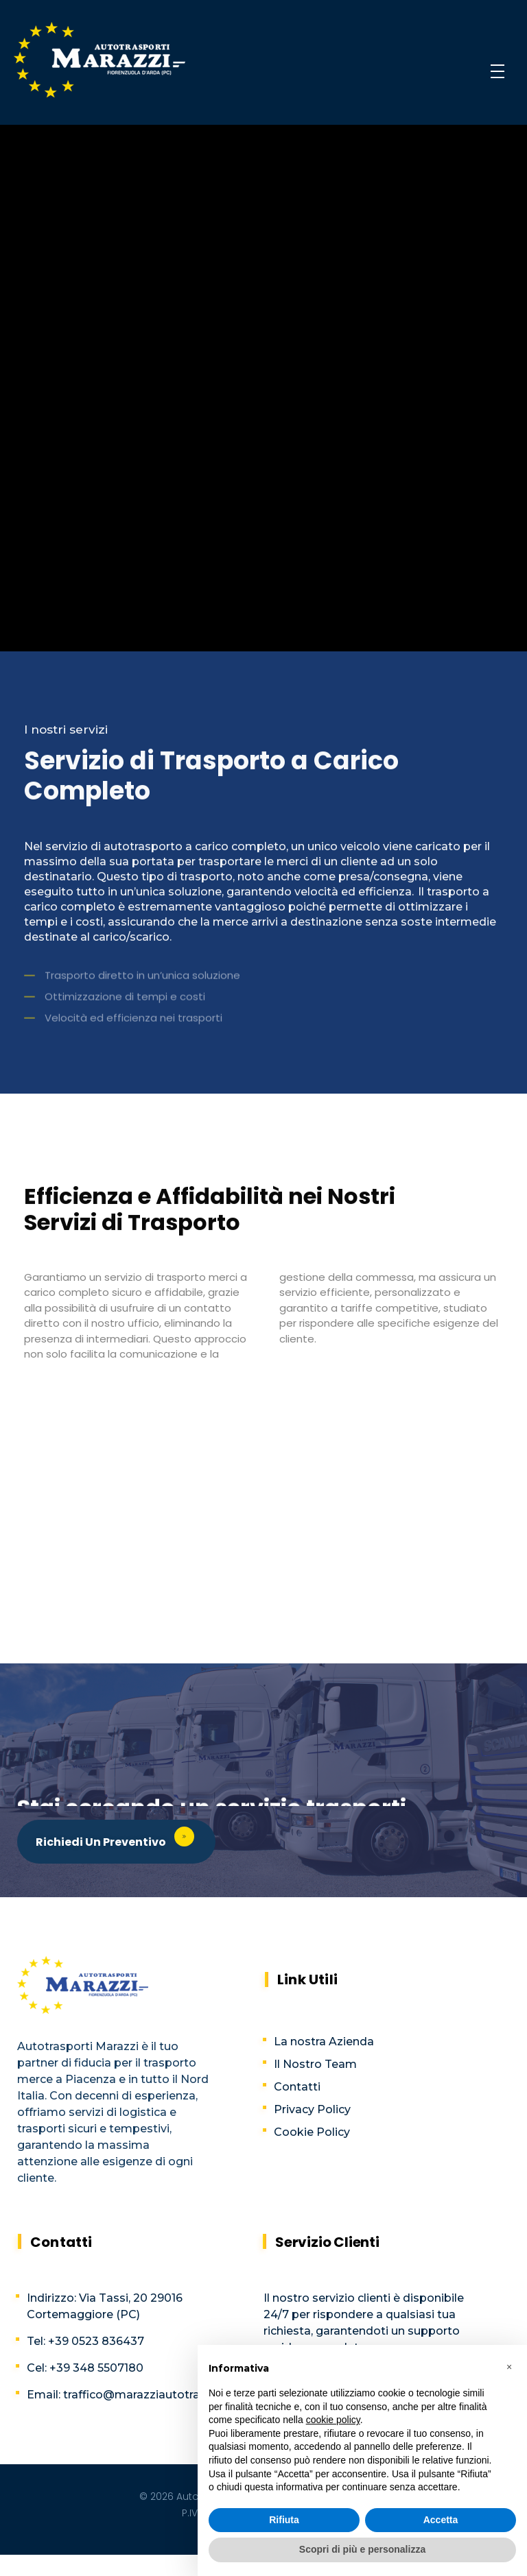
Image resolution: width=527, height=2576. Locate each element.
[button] (509, 2367)
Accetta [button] (440, 2519)
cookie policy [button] (333, 2419)
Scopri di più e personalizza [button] (362, 2549)
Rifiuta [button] (284, 2519)
